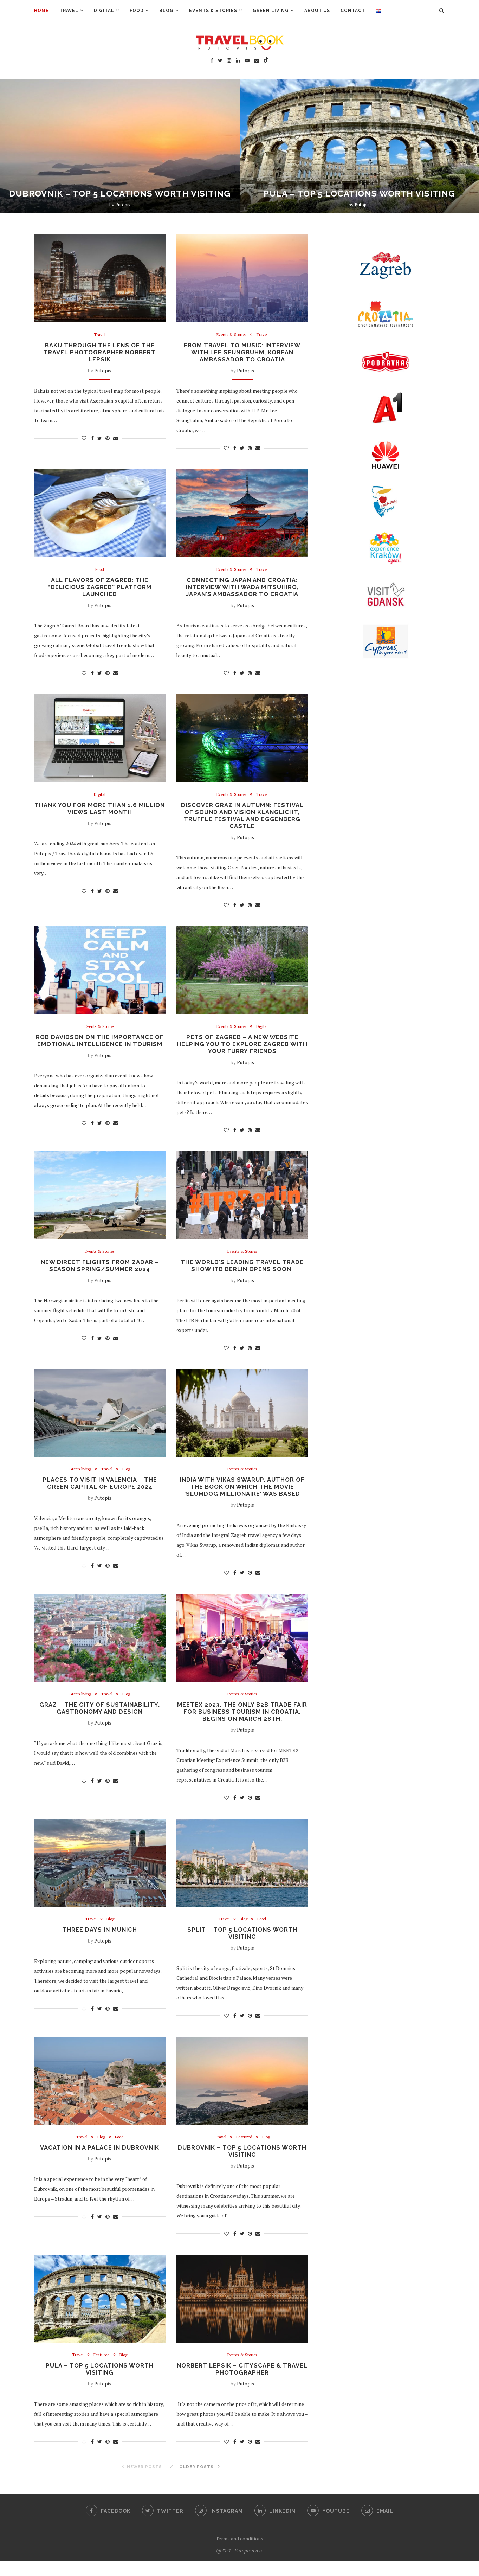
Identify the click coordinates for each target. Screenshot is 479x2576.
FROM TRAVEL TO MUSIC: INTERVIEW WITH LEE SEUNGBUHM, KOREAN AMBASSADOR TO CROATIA (242, 353)
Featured (244, 2150)
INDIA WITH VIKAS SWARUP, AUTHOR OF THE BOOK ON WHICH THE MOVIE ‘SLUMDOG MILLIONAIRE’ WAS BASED (242, 1496)
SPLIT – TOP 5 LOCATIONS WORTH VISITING (242, 1945)
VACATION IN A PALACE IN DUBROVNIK (99, 2160)
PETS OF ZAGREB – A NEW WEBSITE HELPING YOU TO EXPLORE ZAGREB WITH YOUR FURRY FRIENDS (242, 1050)
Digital (104, 10)
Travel (68, 10)
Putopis (122, 204)
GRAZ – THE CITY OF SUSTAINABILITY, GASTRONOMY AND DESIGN (99, 1718)
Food (137, 10)
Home (41, 10)
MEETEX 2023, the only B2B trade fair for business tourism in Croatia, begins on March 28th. (242, 1722)
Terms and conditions (239, 2553)
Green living (271, 10)
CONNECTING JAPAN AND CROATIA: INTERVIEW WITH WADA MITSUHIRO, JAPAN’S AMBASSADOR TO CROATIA (242, 590)
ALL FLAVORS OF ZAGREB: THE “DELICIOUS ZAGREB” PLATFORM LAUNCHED (99, 590)
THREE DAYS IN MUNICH (100, 1941)
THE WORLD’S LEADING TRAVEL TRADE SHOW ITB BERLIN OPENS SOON (242, 1273)
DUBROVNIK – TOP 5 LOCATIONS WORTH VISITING (120, 193)
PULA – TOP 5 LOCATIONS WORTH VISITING (359, 193)
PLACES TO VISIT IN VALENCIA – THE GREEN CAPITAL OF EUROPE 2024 (100, 1492)
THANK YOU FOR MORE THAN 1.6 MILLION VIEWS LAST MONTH (100, 812)
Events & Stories (213, 10)
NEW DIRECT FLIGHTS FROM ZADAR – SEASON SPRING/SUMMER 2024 (99, 1273)
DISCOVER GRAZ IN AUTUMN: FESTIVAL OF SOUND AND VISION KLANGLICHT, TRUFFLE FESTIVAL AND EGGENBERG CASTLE (242, 820)
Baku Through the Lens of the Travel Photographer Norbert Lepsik (100, 353)
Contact (353, 10)
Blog (166, 10)
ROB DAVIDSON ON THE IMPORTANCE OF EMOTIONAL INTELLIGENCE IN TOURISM (99, 1050)
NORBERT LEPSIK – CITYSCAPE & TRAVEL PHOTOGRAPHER (242, 2383)
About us (317, 10)
